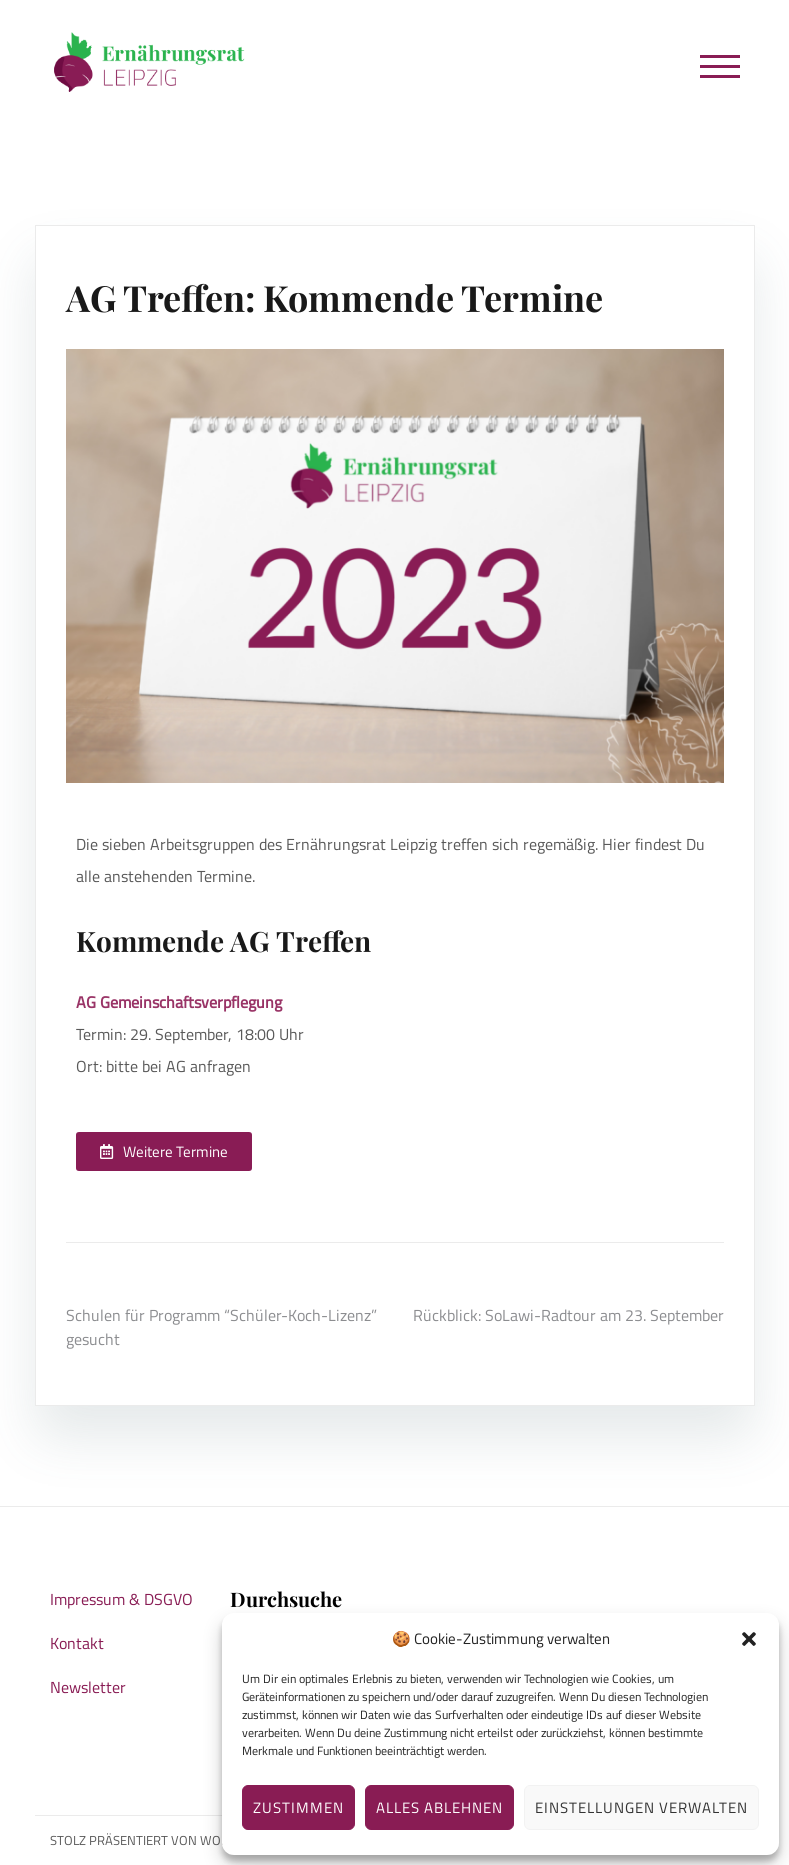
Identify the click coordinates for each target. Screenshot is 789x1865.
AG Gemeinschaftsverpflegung (179, 1002)
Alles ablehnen (439, 1807)
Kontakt (77, 1643)
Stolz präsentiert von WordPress (162, 1840)
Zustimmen (298, 1807)
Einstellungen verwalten (641, 1807)
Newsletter (88, 1687)
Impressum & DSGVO (121, 1599)
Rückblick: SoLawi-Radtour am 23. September (568, 1315)
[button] (749, 1639)
